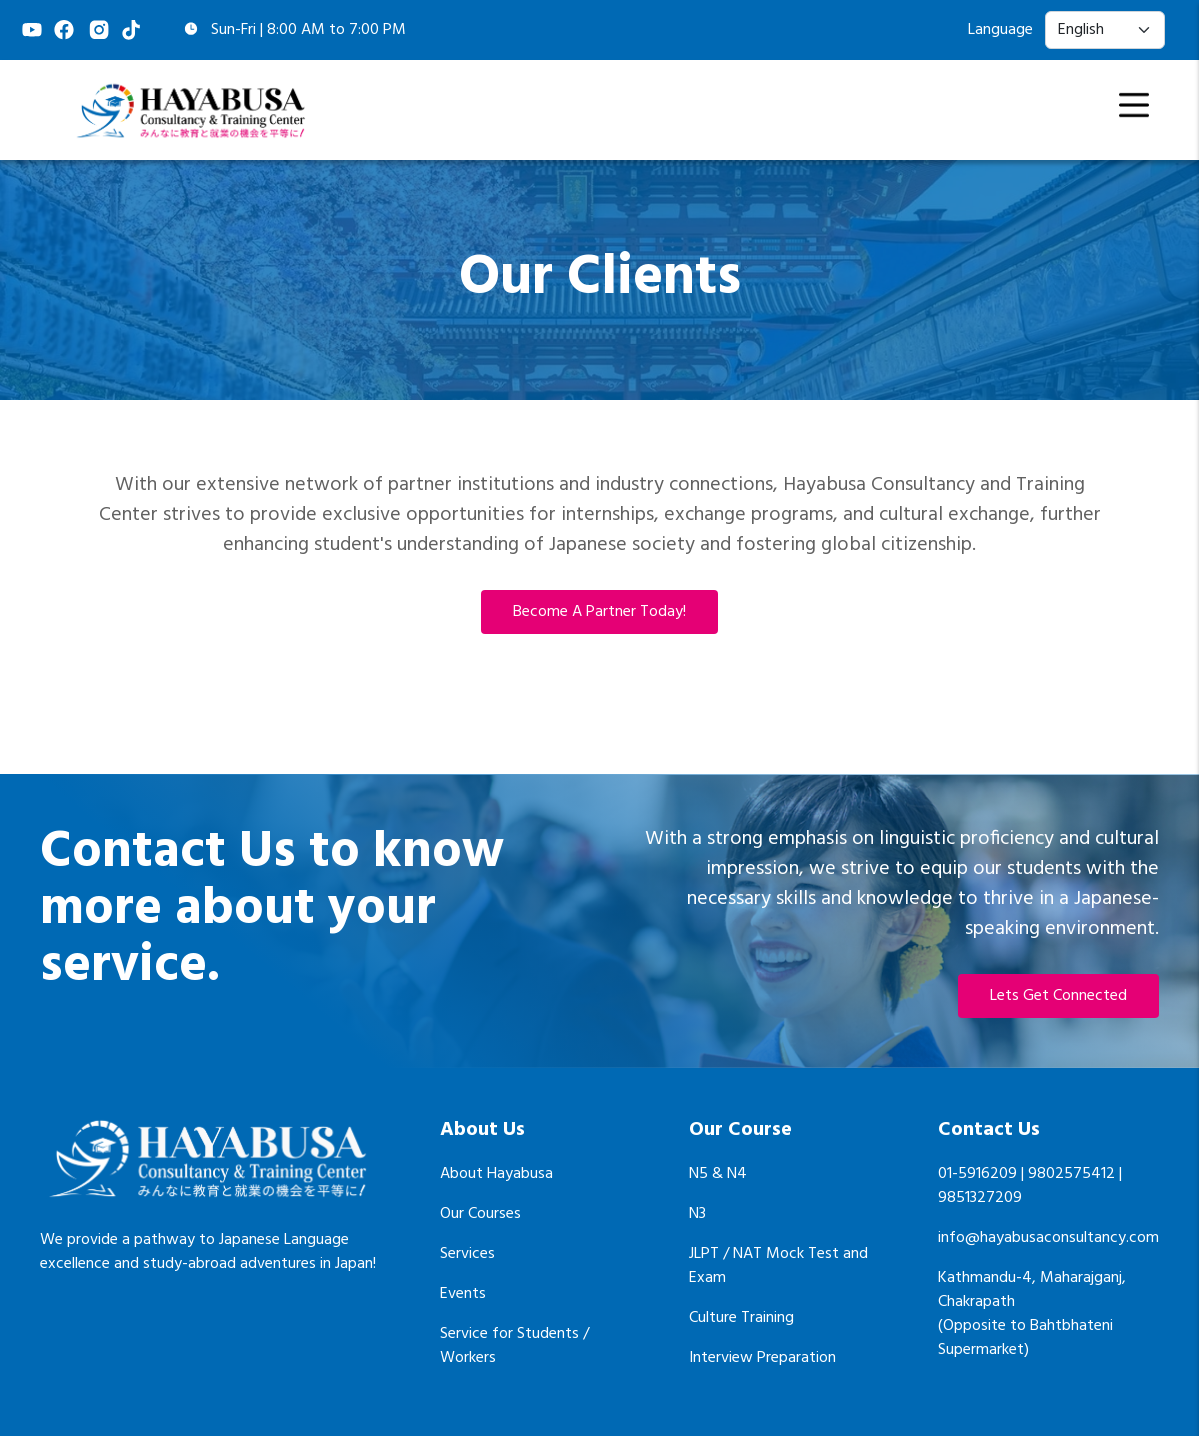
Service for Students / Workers (514, 1346)
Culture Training (741, 1318)
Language (1000, 30)
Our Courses (480, 1214)
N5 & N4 (718, 1174)
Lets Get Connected (1058, 996)
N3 (697, 1214)
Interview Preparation (762, 1358)
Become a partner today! (599, 612)
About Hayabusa (496, 1174)
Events (463, 1294)
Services (467, 1254)
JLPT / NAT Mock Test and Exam (778, 1266)
